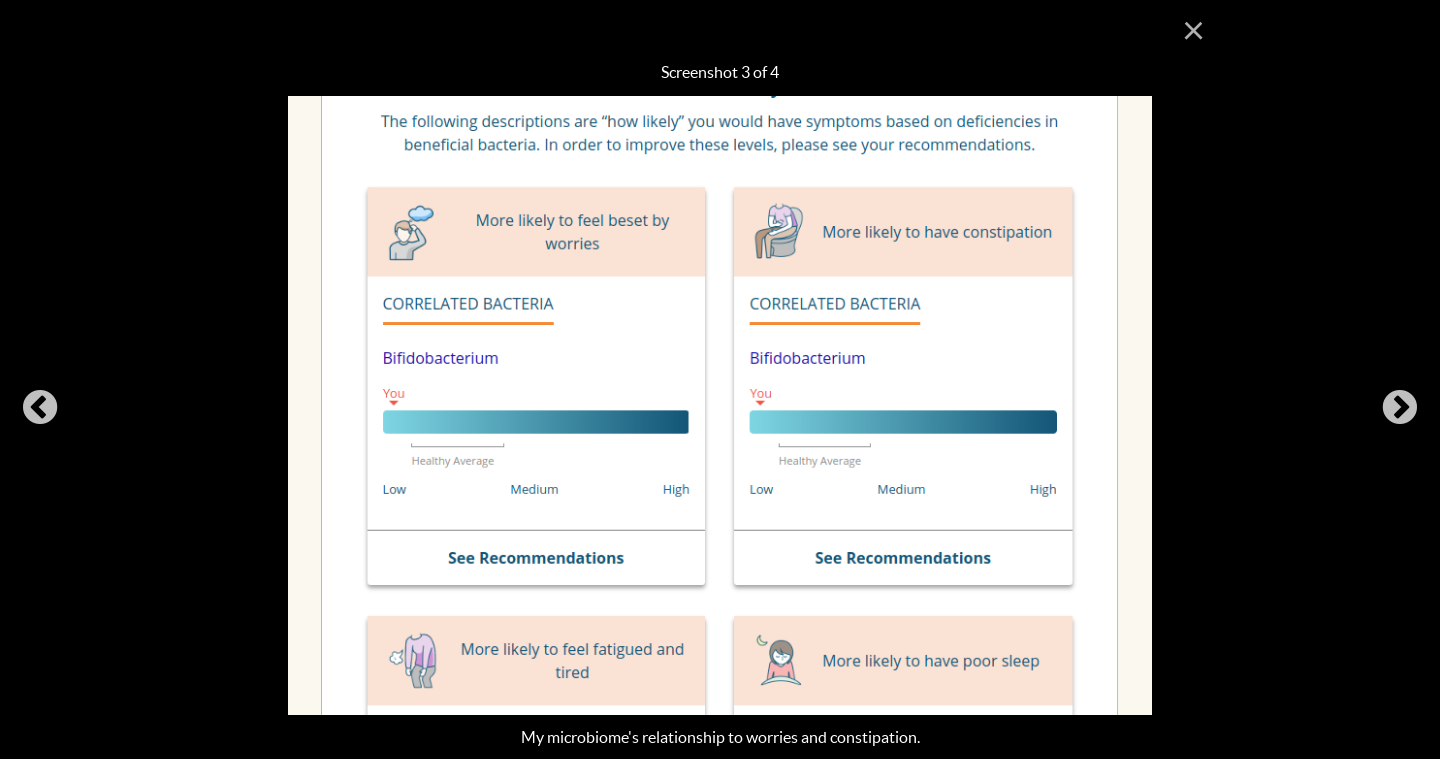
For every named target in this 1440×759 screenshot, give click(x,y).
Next (1400, 409)
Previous (40, 409)
